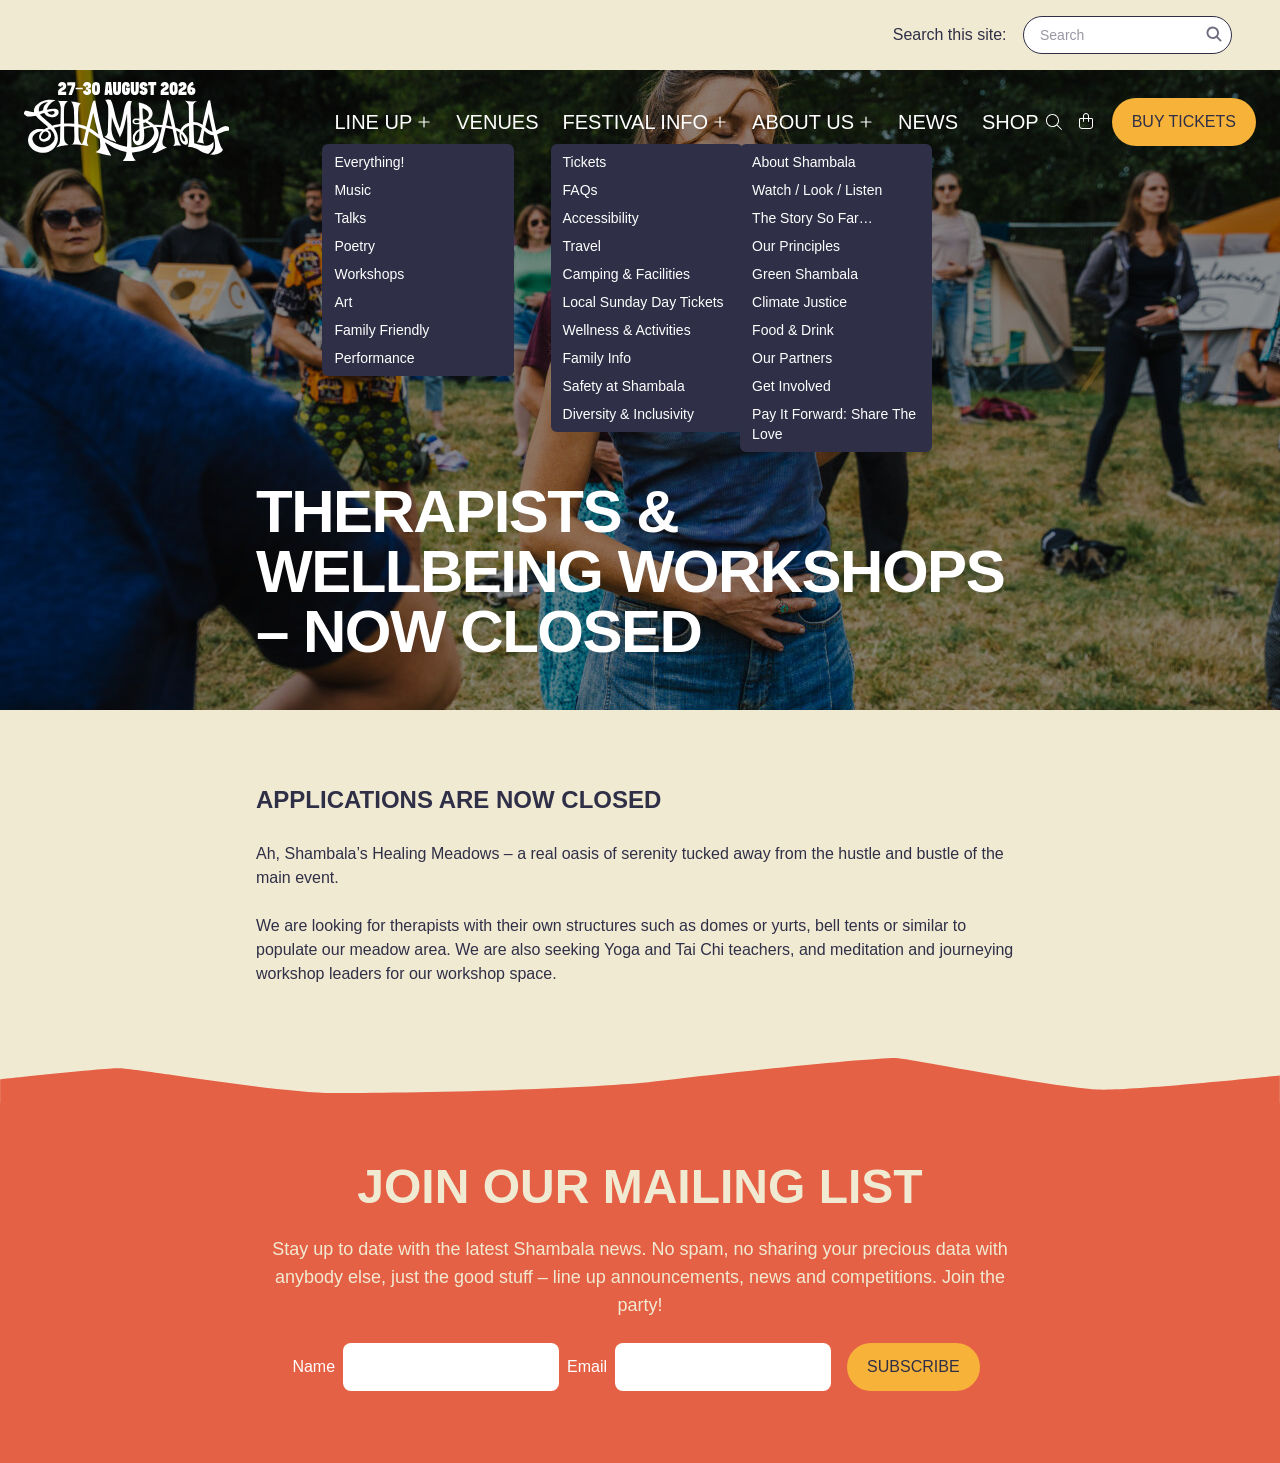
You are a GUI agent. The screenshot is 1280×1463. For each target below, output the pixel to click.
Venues (497, 122)
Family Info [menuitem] (597, 358)
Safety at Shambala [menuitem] (624, 386)
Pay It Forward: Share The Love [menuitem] (834, 424)
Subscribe (913, 1366)
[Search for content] (1127, 35)
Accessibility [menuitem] (601, 218)
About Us (813, 122)
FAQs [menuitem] (580, 190)
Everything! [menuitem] (369, 162)
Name (313, 1366)
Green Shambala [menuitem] (805, 274)
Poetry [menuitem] (354, 246)
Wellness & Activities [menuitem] (627, 330)
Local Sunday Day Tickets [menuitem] (643, 302)
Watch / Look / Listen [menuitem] (817, 190)
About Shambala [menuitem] (804, 162)
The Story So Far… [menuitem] (812, 218)
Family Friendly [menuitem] (381, 330)
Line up (383, 122)
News (928, 122)
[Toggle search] (1054, 122)
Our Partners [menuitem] (792, 358)
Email (587, 1366)
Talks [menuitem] (350, 218)
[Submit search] (1214, 34)
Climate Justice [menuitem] (799, 302)
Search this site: (950, 34)
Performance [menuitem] (374, 358)
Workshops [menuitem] (369, 274)
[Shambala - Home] (126, 121)
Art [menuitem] (343, 302)
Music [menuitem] (352, 190)
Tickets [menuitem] (585, 162)
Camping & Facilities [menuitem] (627, 274)
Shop (1010, 122)
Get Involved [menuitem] (791, 386)
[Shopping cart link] (1086, 122)
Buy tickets (1184, 121)
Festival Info (646, 122)
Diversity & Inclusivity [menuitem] (628, 414)
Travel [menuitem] (582, 246)
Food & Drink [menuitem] (793, 330)
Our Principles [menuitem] (796, 246)
